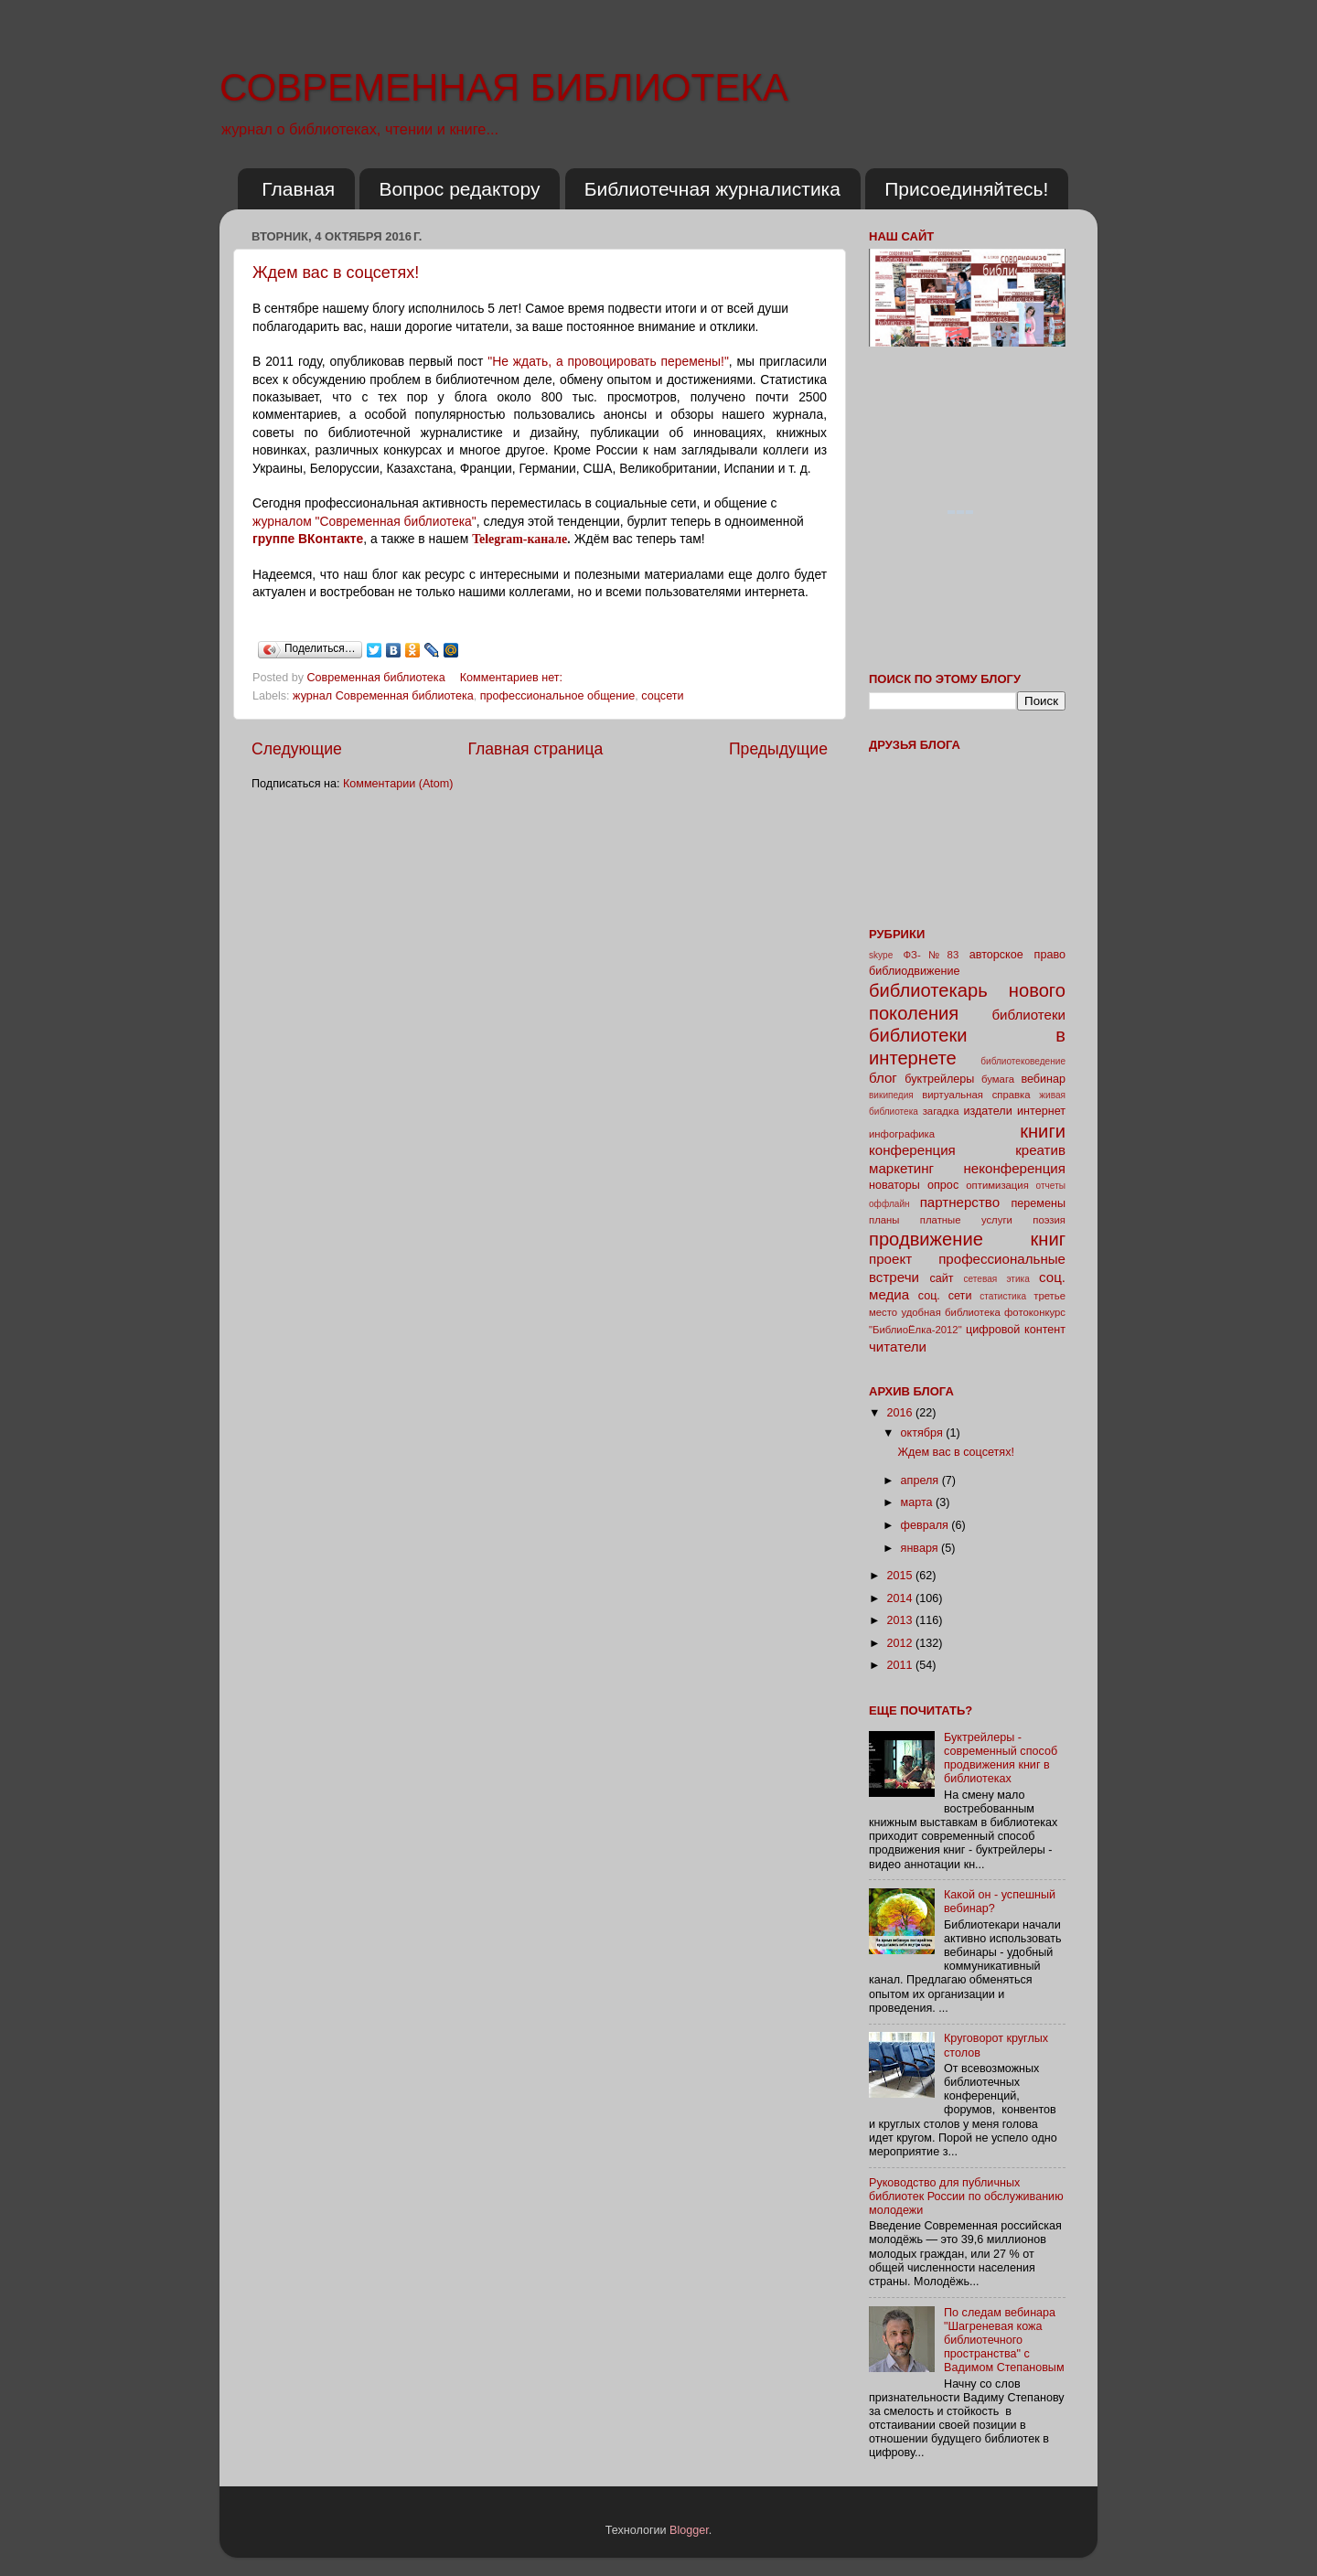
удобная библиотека (950, 1312)
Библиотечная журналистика (712, 188)
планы (884, 1219)
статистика (1003, 1296)
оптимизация (997, 1185)
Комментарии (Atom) (398, 783)
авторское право (1017, 954)
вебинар (1043, 1079)
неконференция (1014, 1168)
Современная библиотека (378, 677)
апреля (921, 1480)
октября (924, 1433)
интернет (1041, 1111)
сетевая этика (997, 1279)
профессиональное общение (558, 695)
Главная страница (535, 749)
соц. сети (945, 1295)
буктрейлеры (939, 1079)
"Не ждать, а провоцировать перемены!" (608, 361)
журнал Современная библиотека (383, 695)
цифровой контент (1015, 1329)
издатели (987, 1111)
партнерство (960, 1202)
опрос (942, 1185)
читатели (897, 1346)
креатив (1040, 1150)
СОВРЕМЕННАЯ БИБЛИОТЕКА (504, 87)
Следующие (297, 749)
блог (883, 1077)
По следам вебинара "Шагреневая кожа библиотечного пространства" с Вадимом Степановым (1004, 2340)
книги (1042, 1131)
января (921, 1548)
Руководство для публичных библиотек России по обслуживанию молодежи (966, 2196)
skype (881, 955)
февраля (926, 1525)
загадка (941, 1111)
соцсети (662, 695)
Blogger (689, 2530)
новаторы (894, 1185)
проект (890, 1259)
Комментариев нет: (513, 677)
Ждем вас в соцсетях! (335, 272)
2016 (900, 1412)
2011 (900, 1665)
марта (919, 1502)
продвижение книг (967, 1239)
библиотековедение (1022, 1061)
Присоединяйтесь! (966, 188)
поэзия (1049, 1219)
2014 (900, 1598)
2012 (900, 1643)
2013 (900, 1620)
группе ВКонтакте (307, 538)
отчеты (1050, 1186)
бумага (997, 1079)
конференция (912, 1150)
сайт (942, 1278)
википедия (891, 1095)
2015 (900, 1575)
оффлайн (889, 1204)
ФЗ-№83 (931, 954)
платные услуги (966, 1219)
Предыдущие (778, 749)
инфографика (902, 1133)
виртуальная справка (976, 1094)
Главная (298, 188)
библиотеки (1028, 1014)
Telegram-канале (519, 539)
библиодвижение (914, 971)
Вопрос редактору (459, 188)
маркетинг (901, 1168)
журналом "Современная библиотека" (364, 521)
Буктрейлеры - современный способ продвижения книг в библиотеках (1000, 1758)
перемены (1038, 1203)
